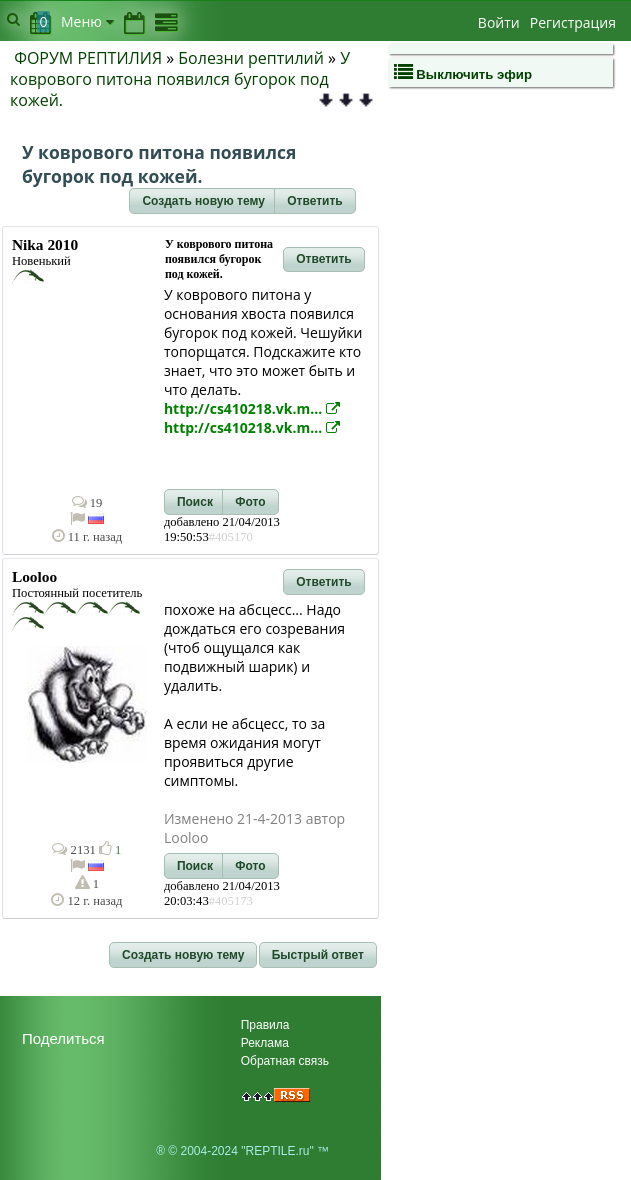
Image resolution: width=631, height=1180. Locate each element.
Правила (265, 1025)
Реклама (265, 1043)
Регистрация (573, 22)
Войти (499, 22)
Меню (87, 21)
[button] (203, 201)
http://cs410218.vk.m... (252, 408)
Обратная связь (285, 1061)
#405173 (231, 901)
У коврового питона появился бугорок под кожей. (180, 79)
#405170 (231, 537)
